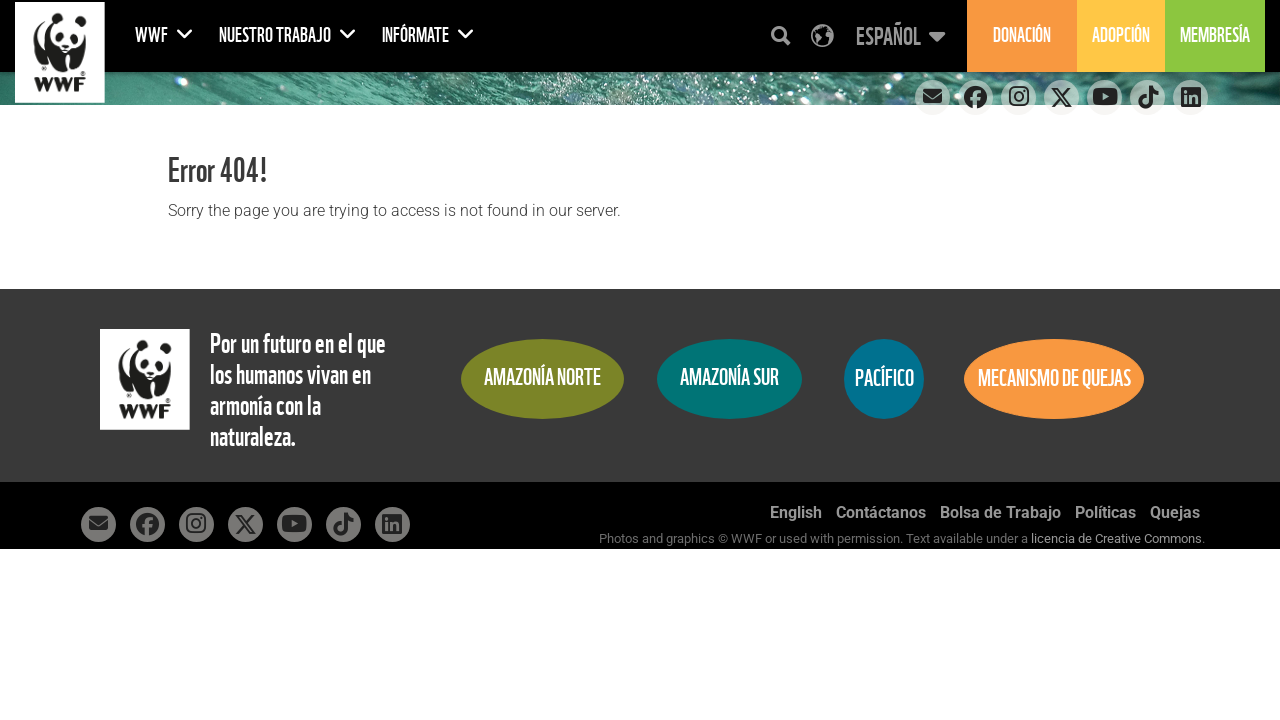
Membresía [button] (1215, 35)
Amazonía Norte (542, 377)
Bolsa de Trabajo (1000, 512)
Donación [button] (1022, 35)
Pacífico (884, 378)
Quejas (1175, 512)
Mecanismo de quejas (1054, 378)
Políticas (1105, 512)
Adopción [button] (1121, 35)
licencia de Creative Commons (1116, 538)
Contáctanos (881, 512)
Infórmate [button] (428, 35)
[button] (898, 36)
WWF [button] (164, 35)
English (796, 512)
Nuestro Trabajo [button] (288, 35)
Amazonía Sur (729, 377)
